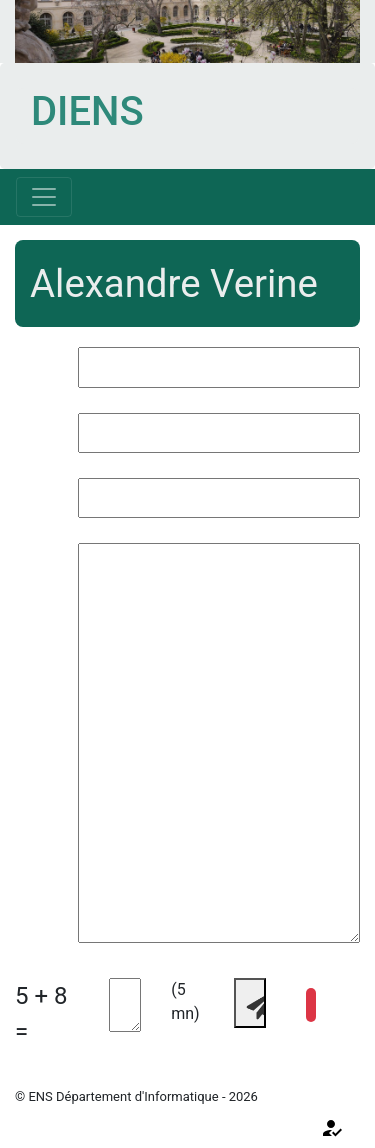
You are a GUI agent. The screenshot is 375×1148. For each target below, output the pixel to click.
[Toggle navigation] (44, 197)
